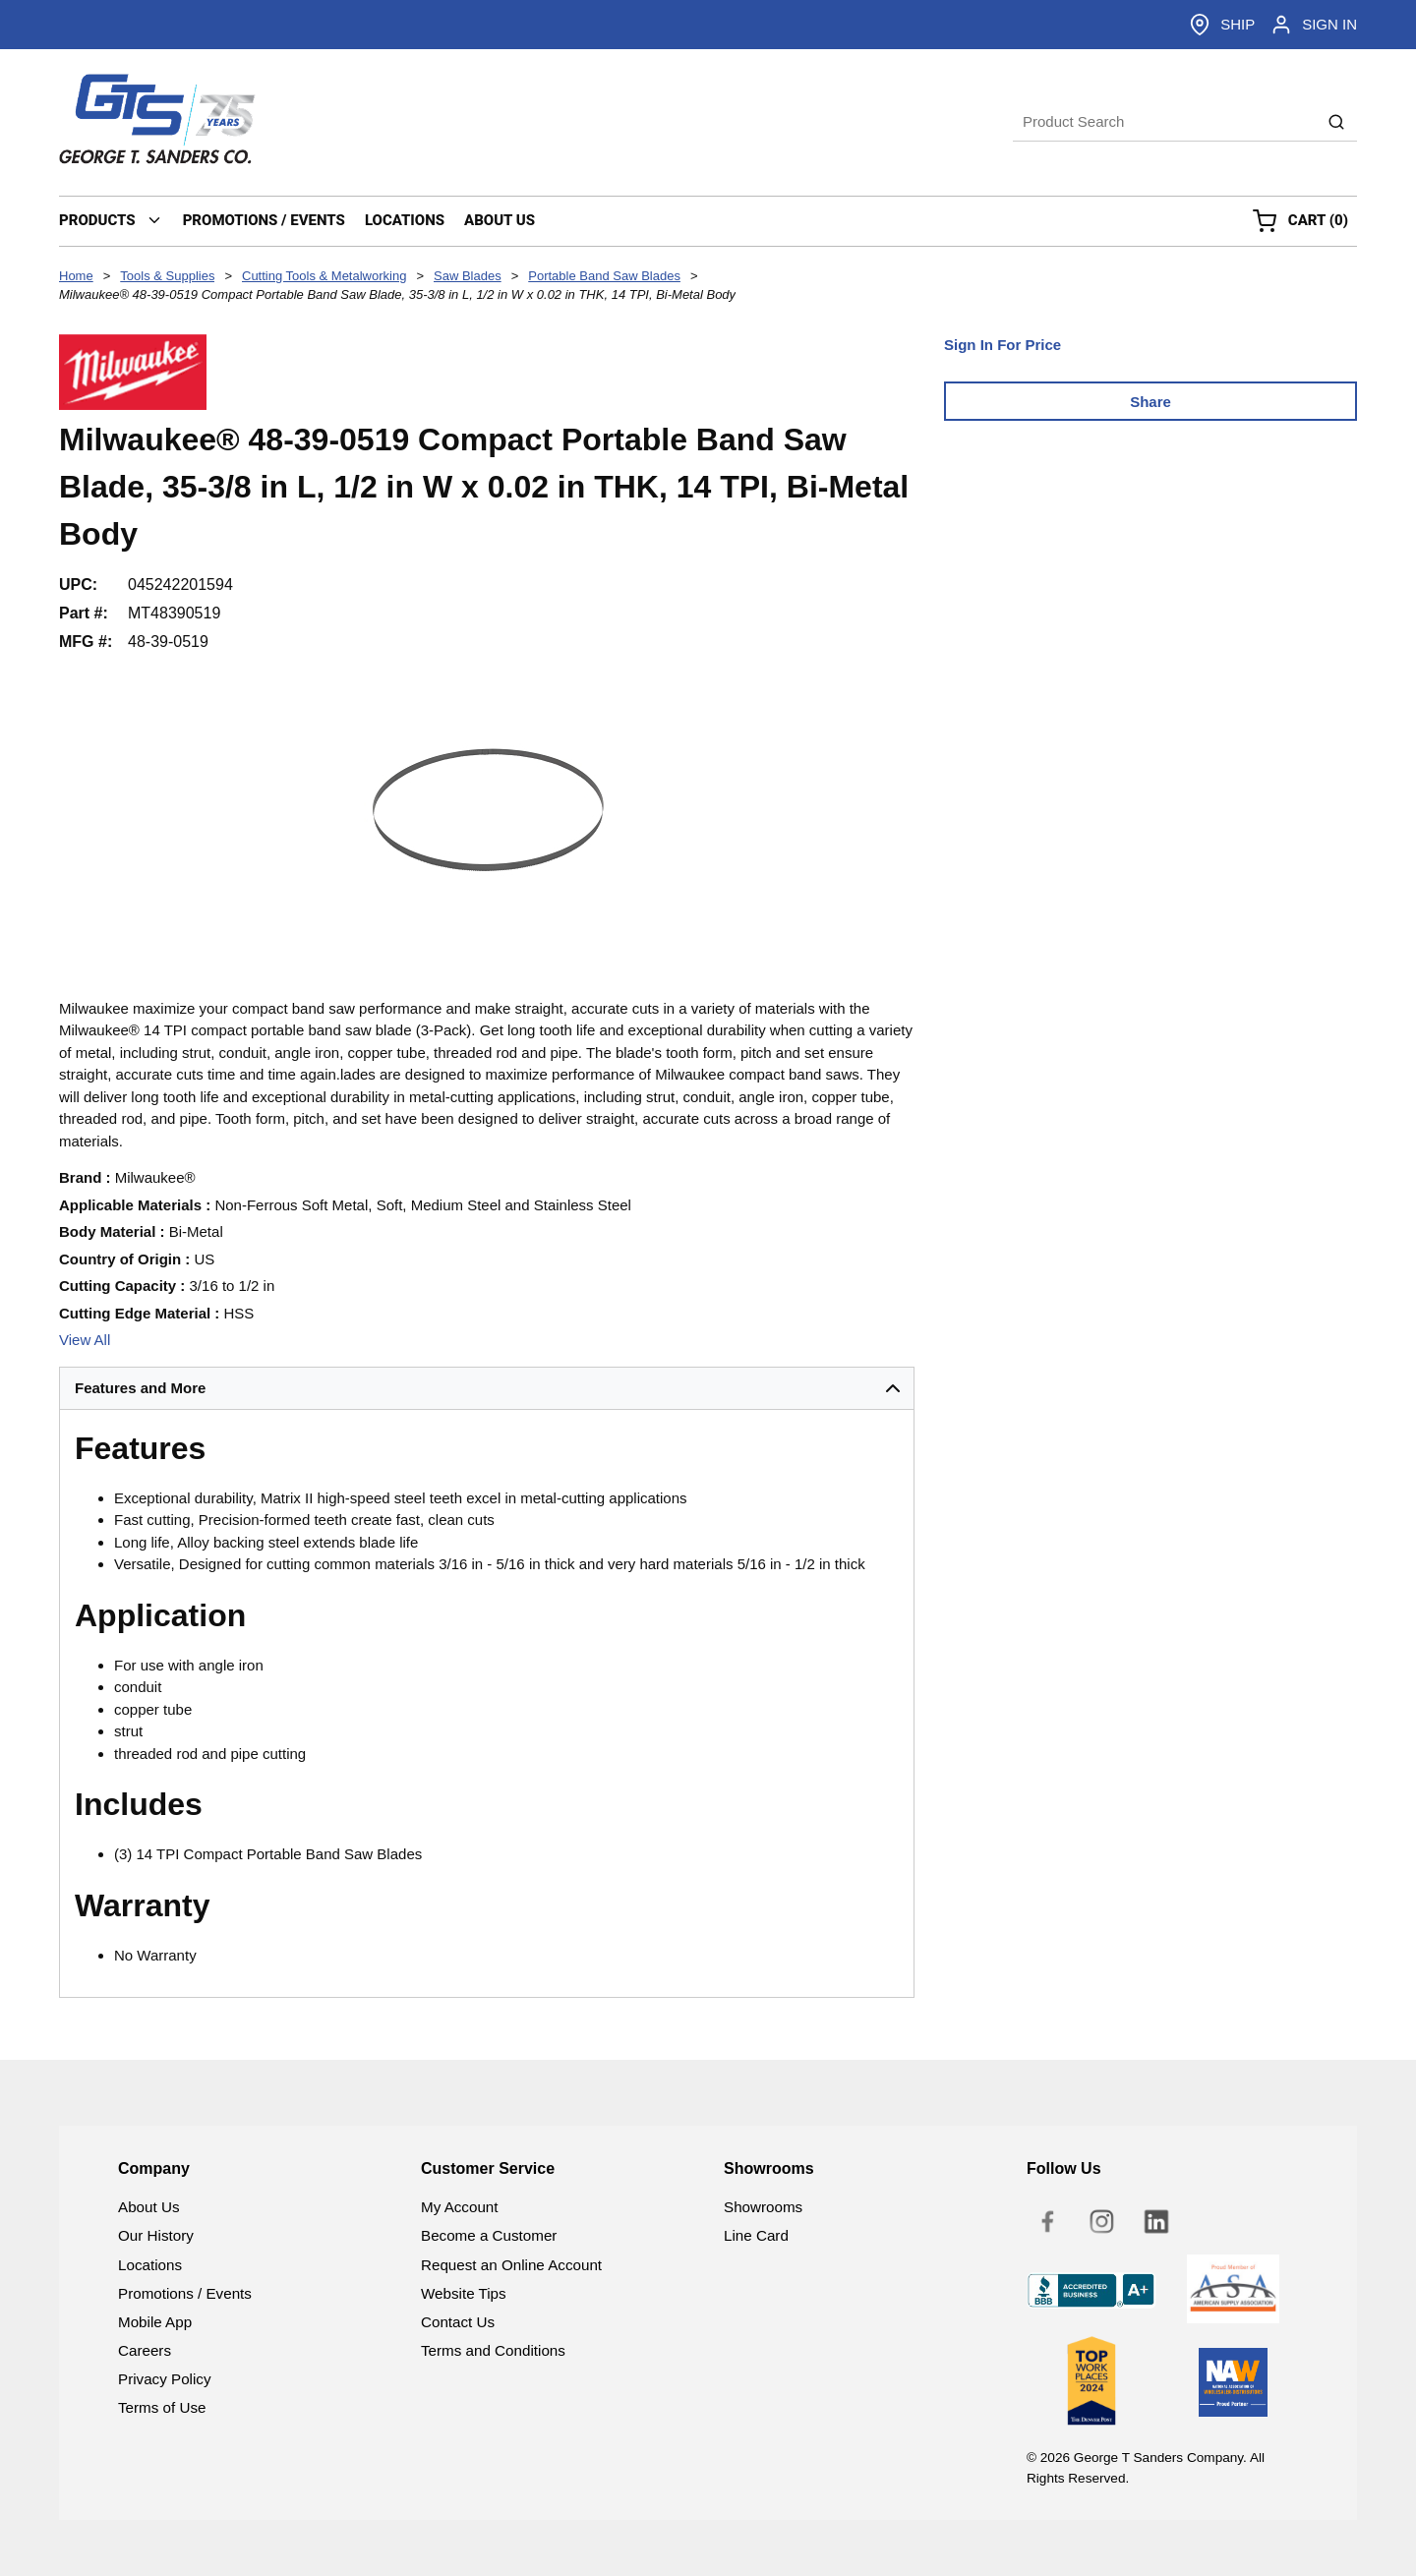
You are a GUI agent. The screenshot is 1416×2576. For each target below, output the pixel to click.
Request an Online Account (511, 2264)
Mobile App (155, 2321)
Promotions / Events (185, 2293)
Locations (150, 2264)
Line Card (756, 2235)
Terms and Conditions (493, 2350)
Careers (144, 2350)
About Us (148, 2206)
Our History (156, 2235)
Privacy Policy (164, 2379)
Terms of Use (162, 2407)
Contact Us (458, 2321)
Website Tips (463, 2293)
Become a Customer (489, 2235)
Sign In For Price (1002, 344)
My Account (460, 2206)
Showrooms (763, 2206)
